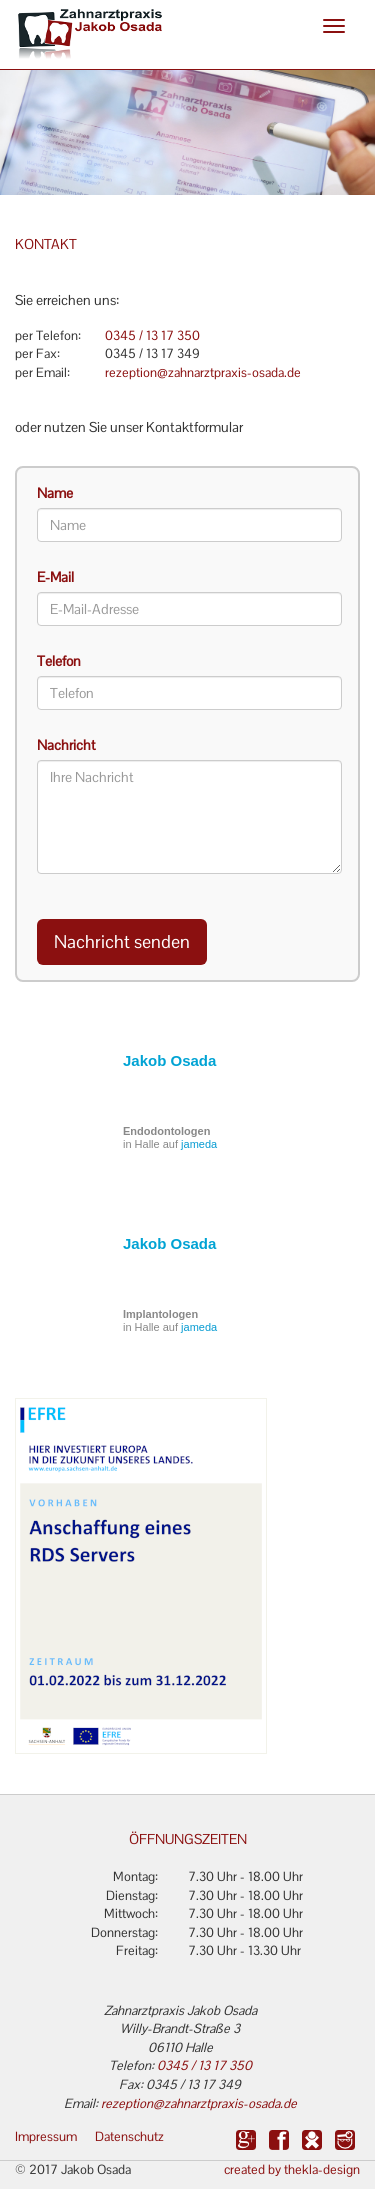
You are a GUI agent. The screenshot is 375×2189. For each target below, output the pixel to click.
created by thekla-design (292, 2169)
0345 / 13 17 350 (152, 335)
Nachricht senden (122, 941)
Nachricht (66, 745)
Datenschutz (129, 2136)
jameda (199, 1144)
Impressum (46, 2136)
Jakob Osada (169, 1060)
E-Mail (55, 577)
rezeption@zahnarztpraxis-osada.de (203, 372)
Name (55, 493)
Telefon (59, 661)
